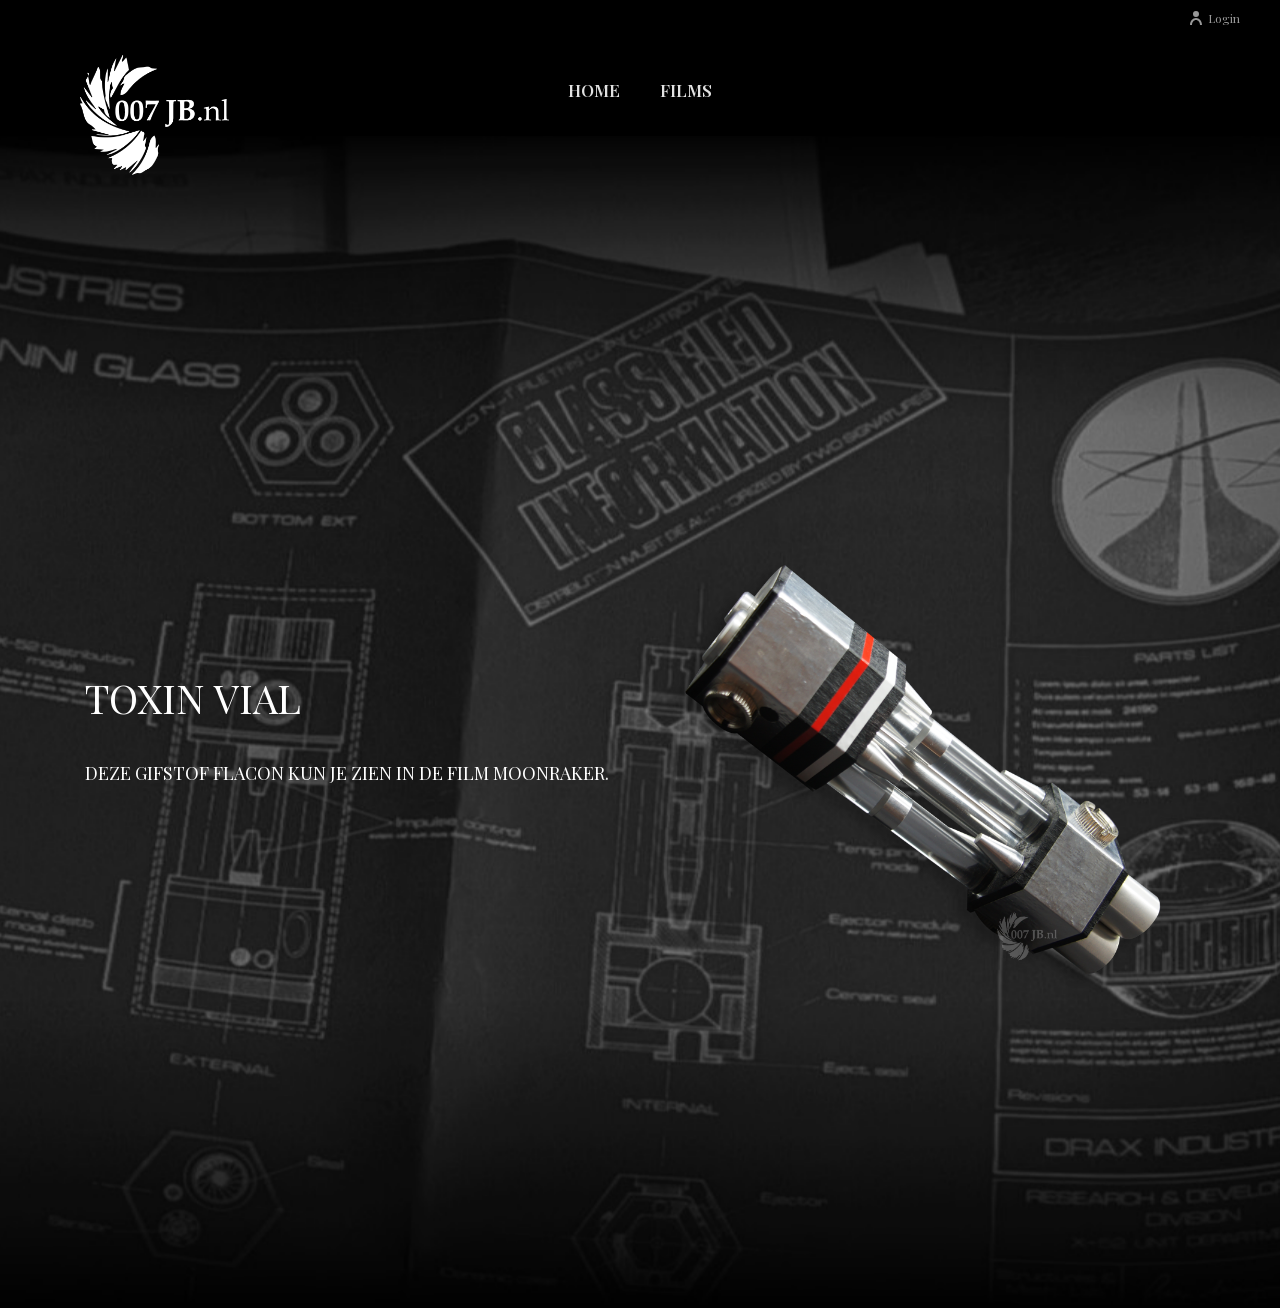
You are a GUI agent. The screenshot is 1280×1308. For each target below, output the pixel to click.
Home (594, 90)
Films (686, 90)
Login (1214, 18)
